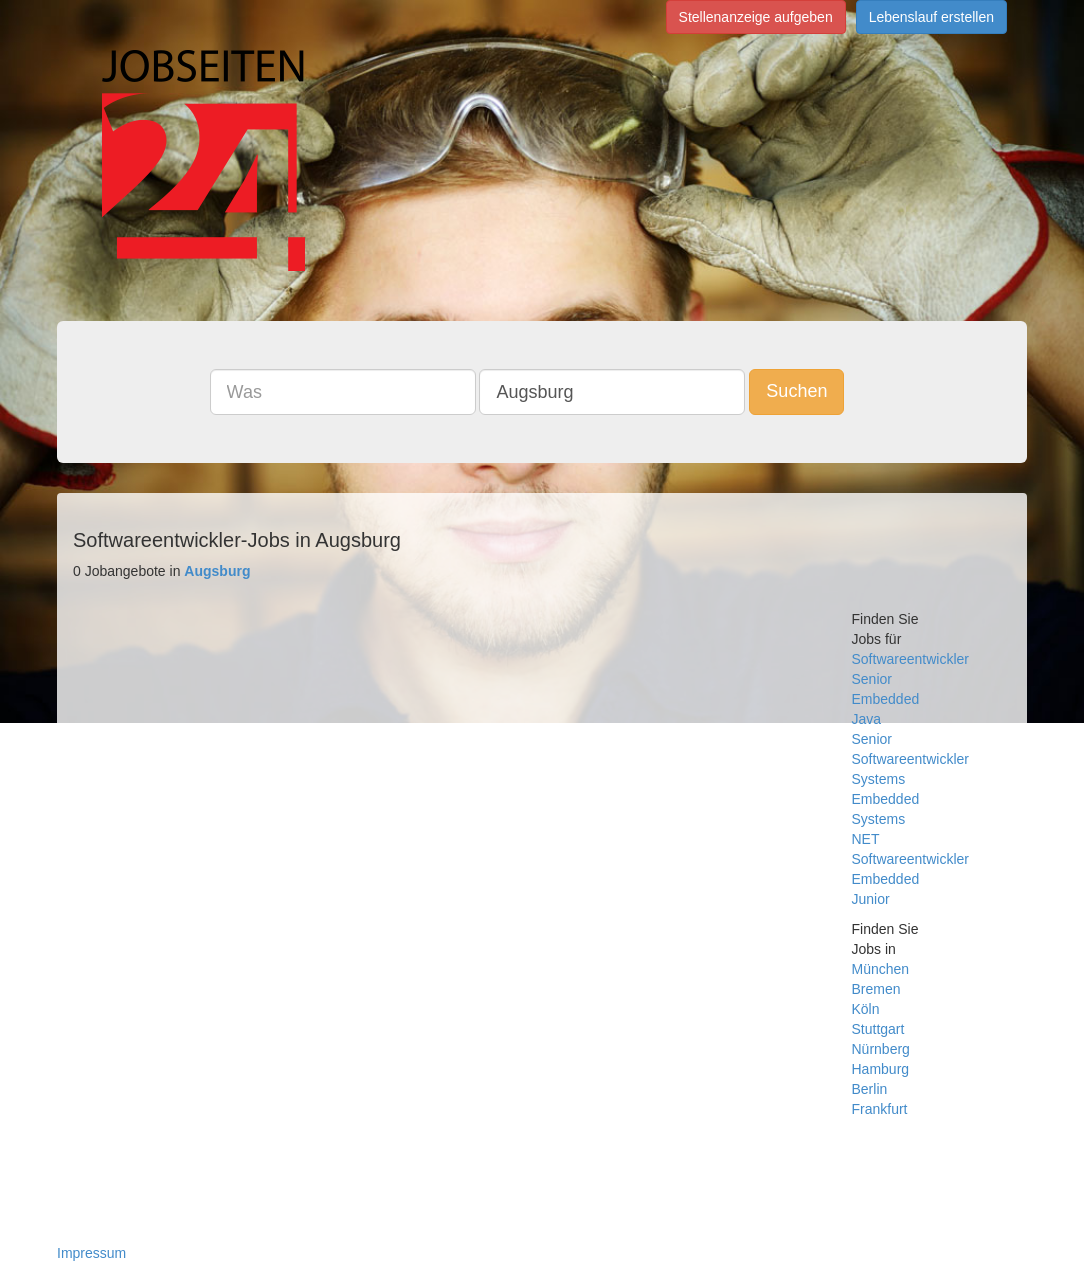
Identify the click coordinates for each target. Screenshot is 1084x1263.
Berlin (870, 1089)
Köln (866, 1009)
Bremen (876, 989)
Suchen (796, 391)
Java (867, 719)
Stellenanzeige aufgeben (756, 17)
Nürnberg (881, 1049)
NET (866, 839)
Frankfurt (880, 1109)
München (881, 969)
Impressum (91, 1253)
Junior (871, 899)
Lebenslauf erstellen (931, 17)
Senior (872, 679)
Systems (879, 779)
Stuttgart (878, 1029)
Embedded (886, 699)
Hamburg (881, 1069)
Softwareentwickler (911, 659)
